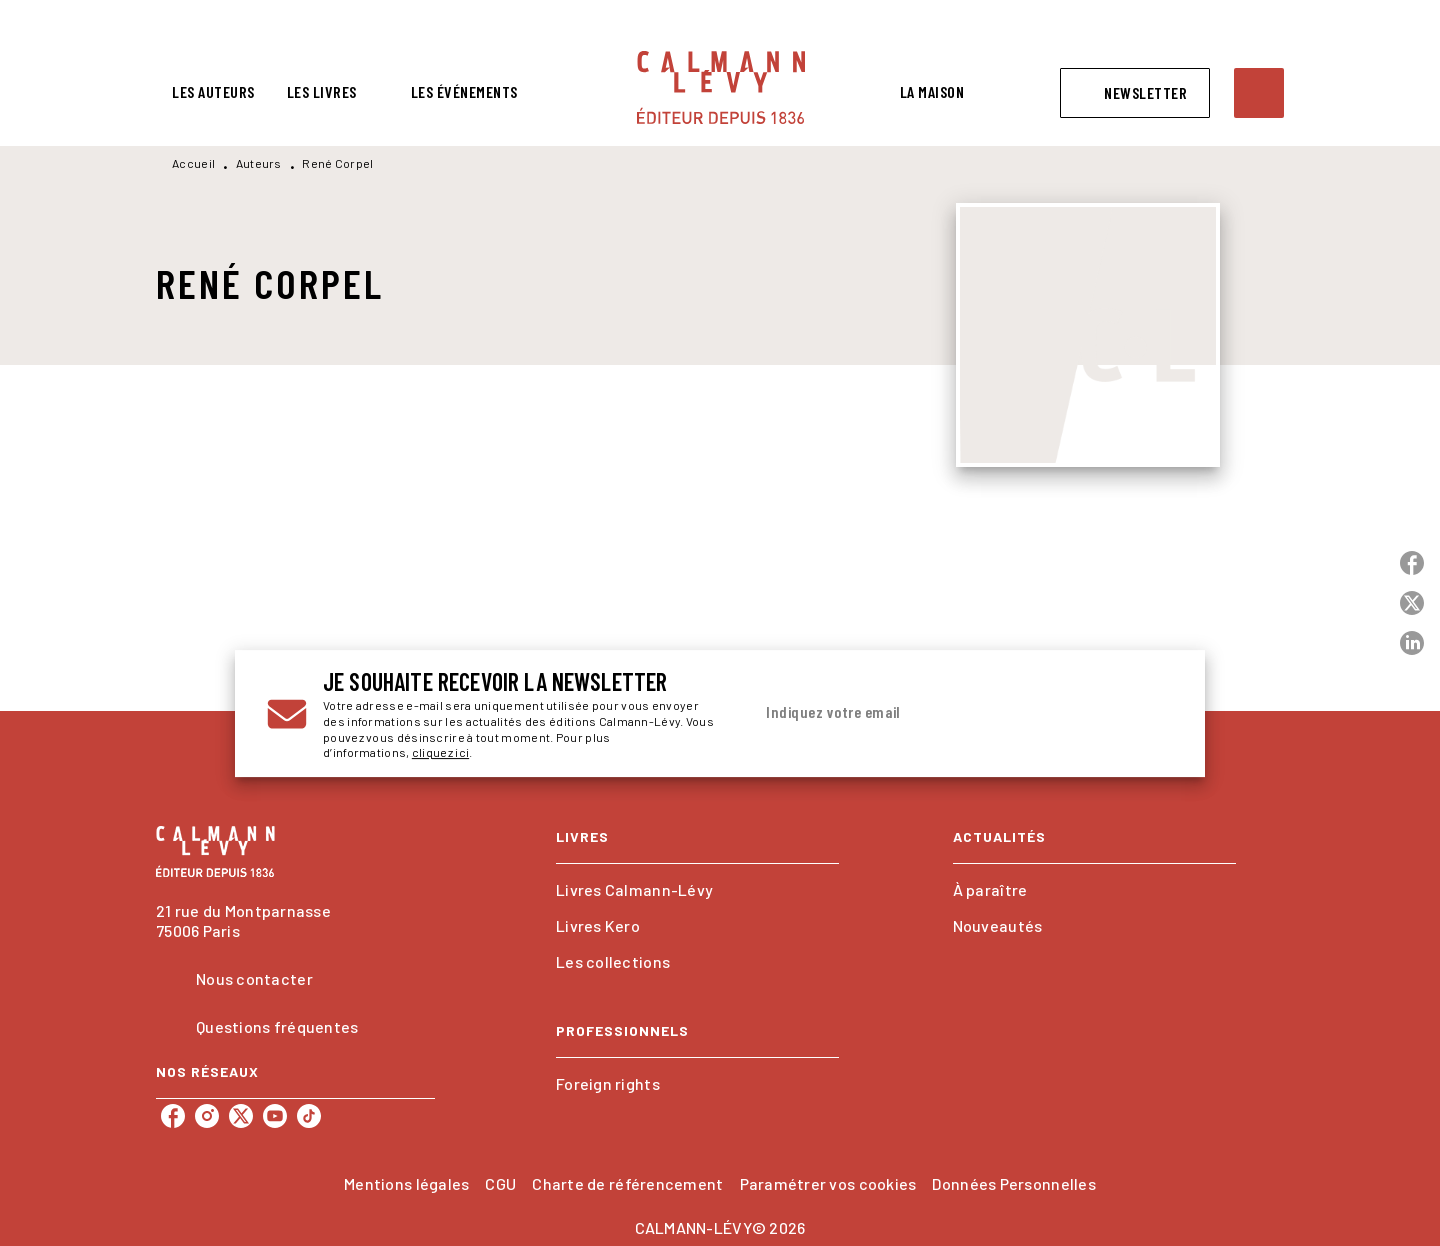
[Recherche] (1259, 93)
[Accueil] (721, 87)
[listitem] (173, 1116)
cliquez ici (440, 753)
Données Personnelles (1013, 1183)
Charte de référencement (627, 1183)
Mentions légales (406, 1183)
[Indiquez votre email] (937, 713)
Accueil (193, 163)
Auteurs (259, 163)
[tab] (213, 92)
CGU (500, 1183)
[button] (1135, 93)
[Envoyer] (1149, 714)
